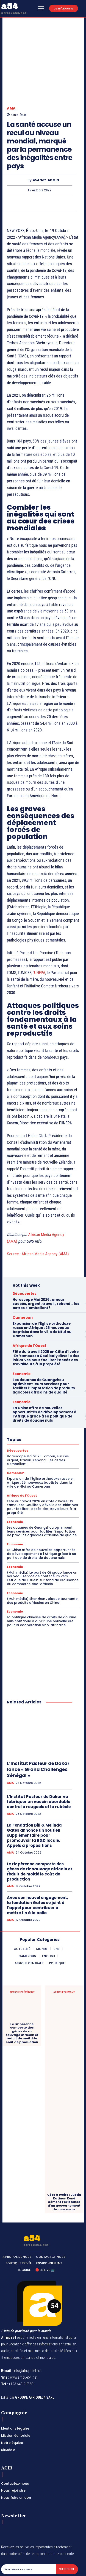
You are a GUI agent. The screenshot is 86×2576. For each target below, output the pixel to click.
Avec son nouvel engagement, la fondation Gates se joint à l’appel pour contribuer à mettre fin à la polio (37, 1860)
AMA (11, 63)
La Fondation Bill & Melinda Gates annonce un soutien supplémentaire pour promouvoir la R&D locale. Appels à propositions (34, 1790)
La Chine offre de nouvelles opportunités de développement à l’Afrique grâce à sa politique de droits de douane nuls (44, 1369)
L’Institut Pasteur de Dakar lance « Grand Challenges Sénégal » (38, 1724)
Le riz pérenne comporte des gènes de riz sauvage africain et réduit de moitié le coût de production (39, 1826)
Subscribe (67, 2524)
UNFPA (39, 927)
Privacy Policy (44, 2535)
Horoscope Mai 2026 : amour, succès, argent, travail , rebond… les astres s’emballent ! (46, 1259)
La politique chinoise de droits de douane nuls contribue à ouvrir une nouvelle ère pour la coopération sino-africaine (41, 1576)
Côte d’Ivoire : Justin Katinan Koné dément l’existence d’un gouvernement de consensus (64, 2157)
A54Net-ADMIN (46, 135)
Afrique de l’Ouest (29, 1301)
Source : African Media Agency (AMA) (38, 1209)
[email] (28, 2524)
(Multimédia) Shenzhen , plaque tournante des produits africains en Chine (42, 1556)
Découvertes (24, 1249)
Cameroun (23, 1273)
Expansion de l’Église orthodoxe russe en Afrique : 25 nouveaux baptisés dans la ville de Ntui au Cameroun (42, 1285)
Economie (22, 1329)
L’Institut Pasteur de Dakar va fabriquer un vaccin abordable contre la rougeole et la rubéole (39, 1757)
